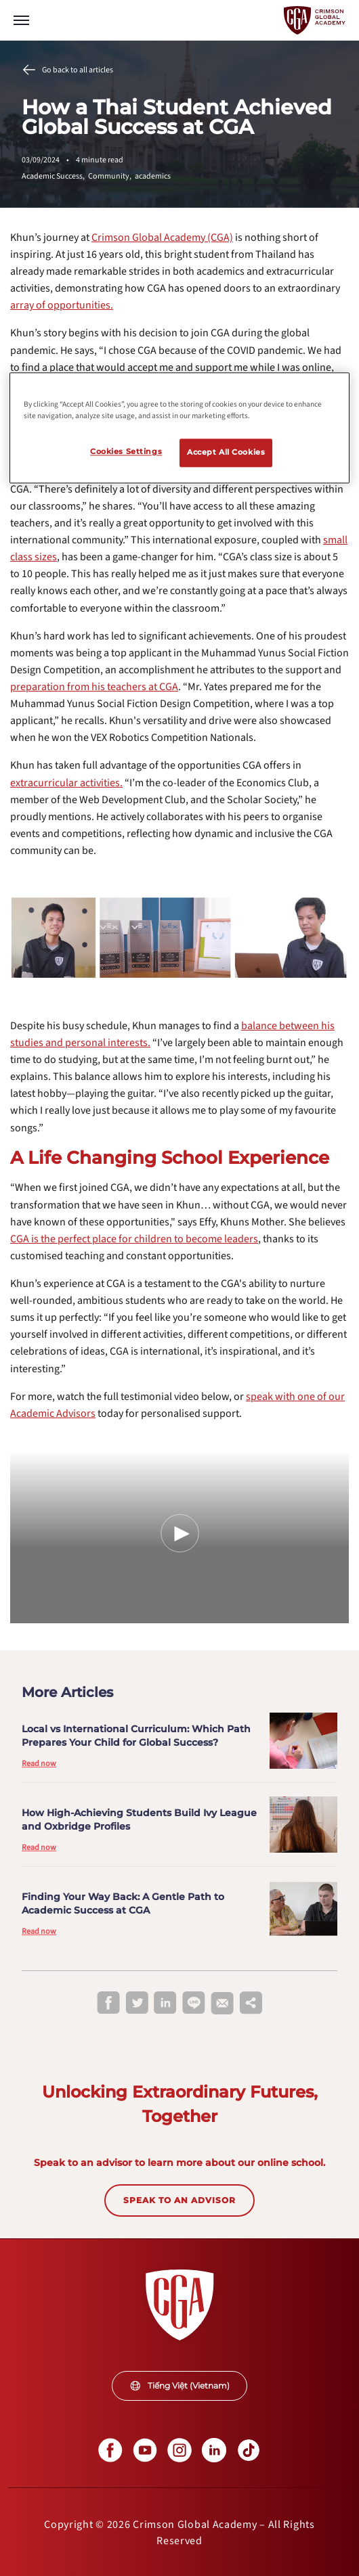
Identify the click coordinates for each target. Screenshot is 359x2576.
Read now (39, 1763)
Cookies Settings (126, 452)
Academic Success (55, 176)
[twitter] (136, 2003)
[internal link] (162, 237)
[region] (179, 427)
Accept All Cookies (226, 452)
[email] (222, 2004)
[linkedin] (165, 2003)
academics (153, 176)
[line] (193, 2003)
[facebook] (108, 2003)
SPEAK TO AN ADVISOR (179, 2200)
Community (111, 176)
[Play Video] (179, 1533)
